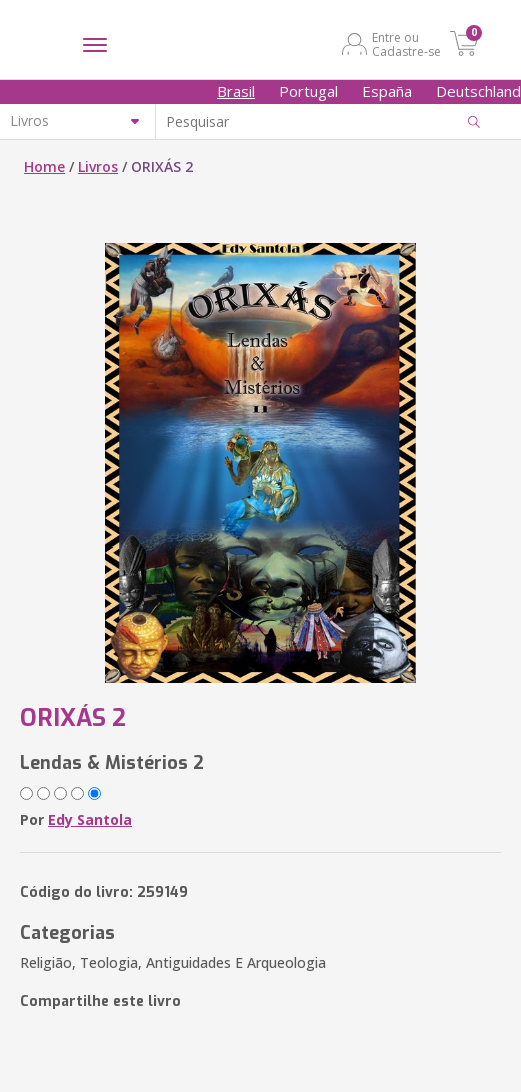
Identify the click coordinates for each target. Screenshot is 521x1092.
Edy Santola (90, 819)
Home (44, 166)
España (387, 91)
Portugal (308, 91)
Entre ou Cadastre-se (406, 44)
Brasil (236, 91)
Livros (98, 166)
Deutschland (478, 91)
